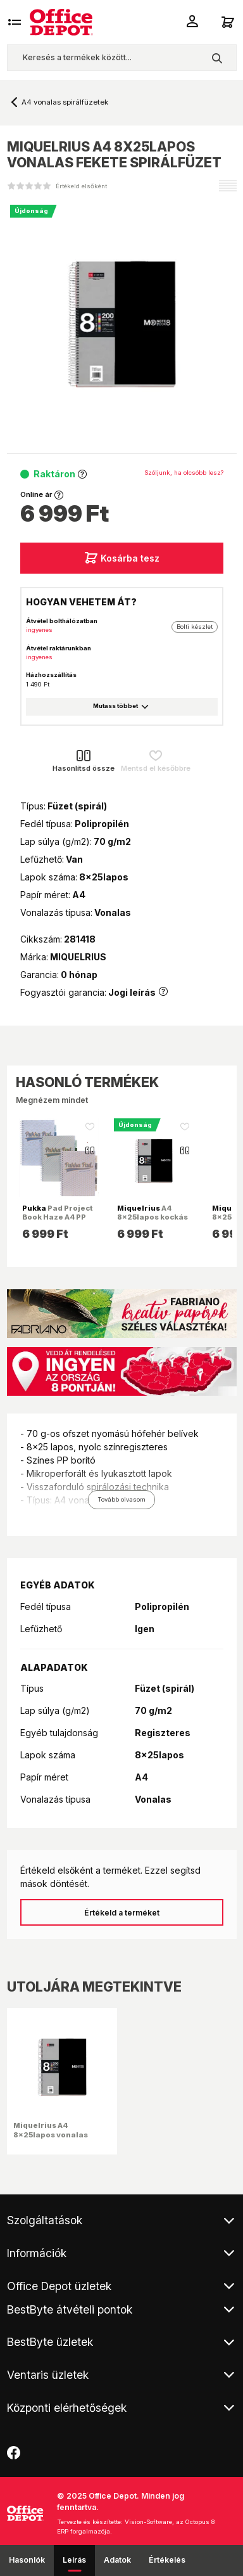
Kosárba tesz (122, 557)
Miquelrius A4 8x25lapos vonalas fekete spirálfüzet (50, 2134)
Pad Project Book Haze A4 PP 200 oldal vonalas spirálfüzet (57, 1222)
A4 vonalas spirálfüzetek (65, 102)
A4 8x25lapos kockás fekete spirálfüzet (152, 1217)
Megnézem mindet (52, 1100)
